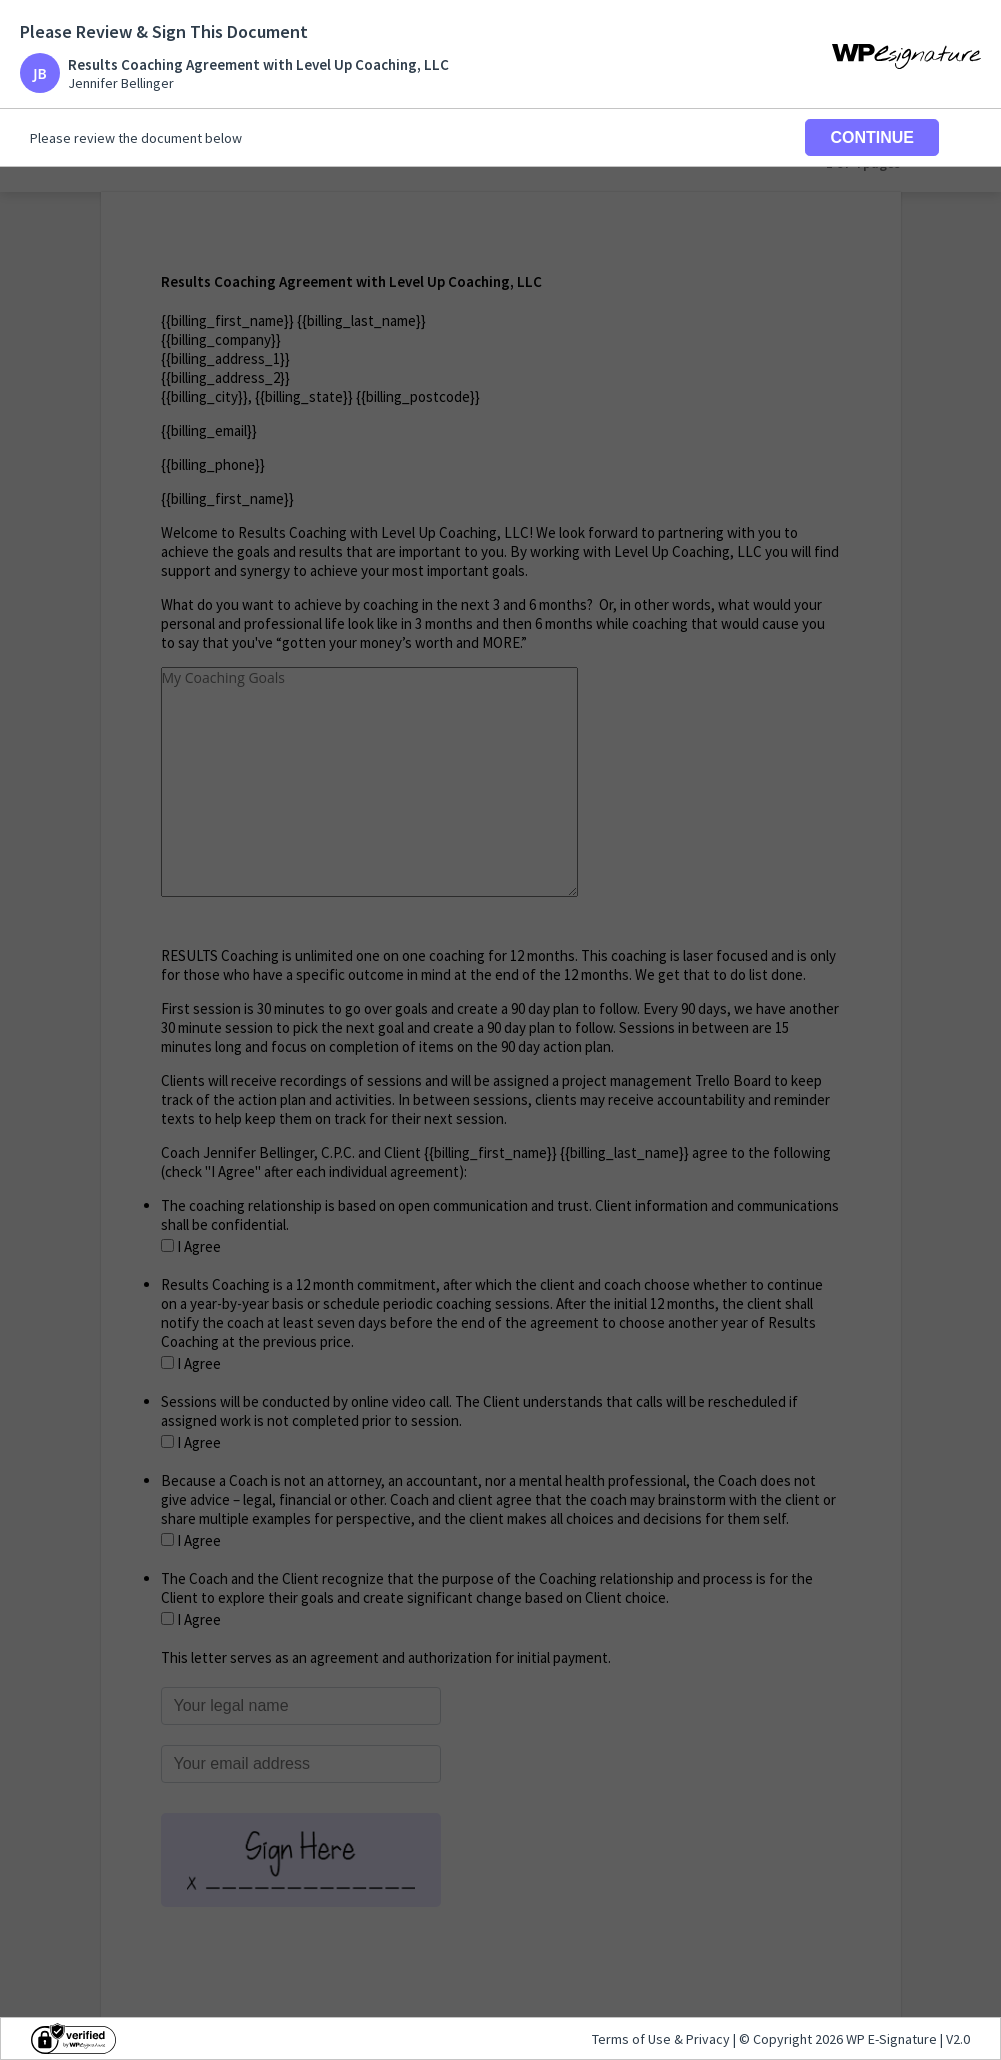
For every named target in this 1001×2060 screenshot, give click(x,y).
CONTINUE (872, 137)
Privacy (708, 2039)
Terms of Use (633, 2039)
